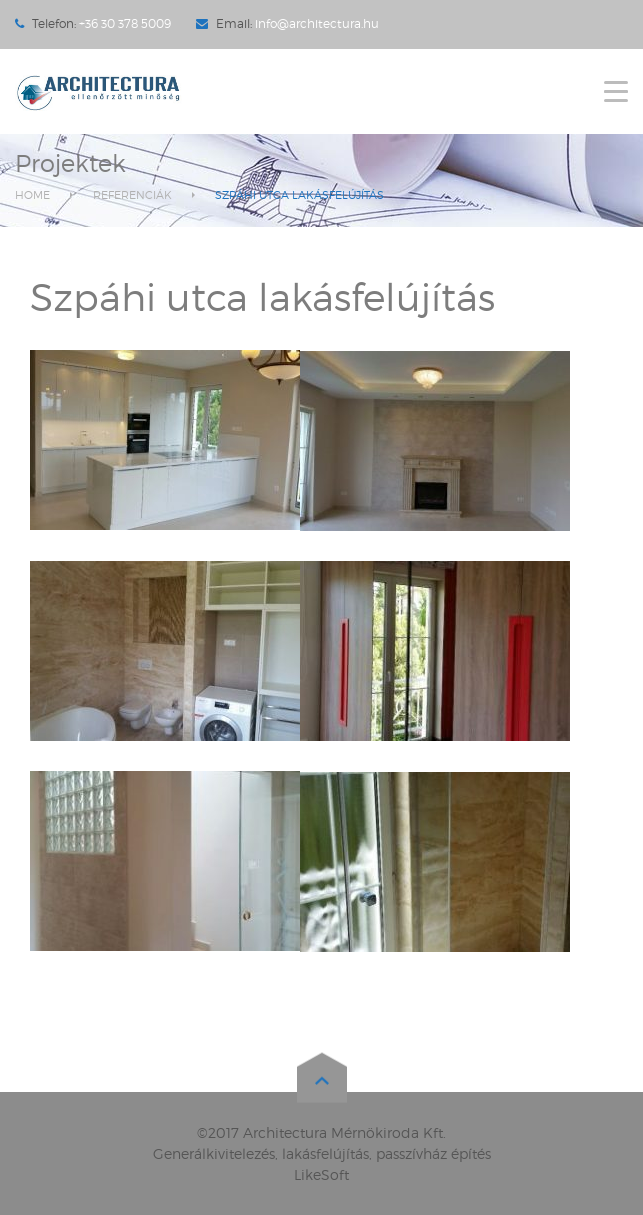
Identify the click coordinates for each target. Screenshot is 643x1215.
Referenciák (132, 195)
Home (32, 195)
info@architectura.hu (317, 23)
